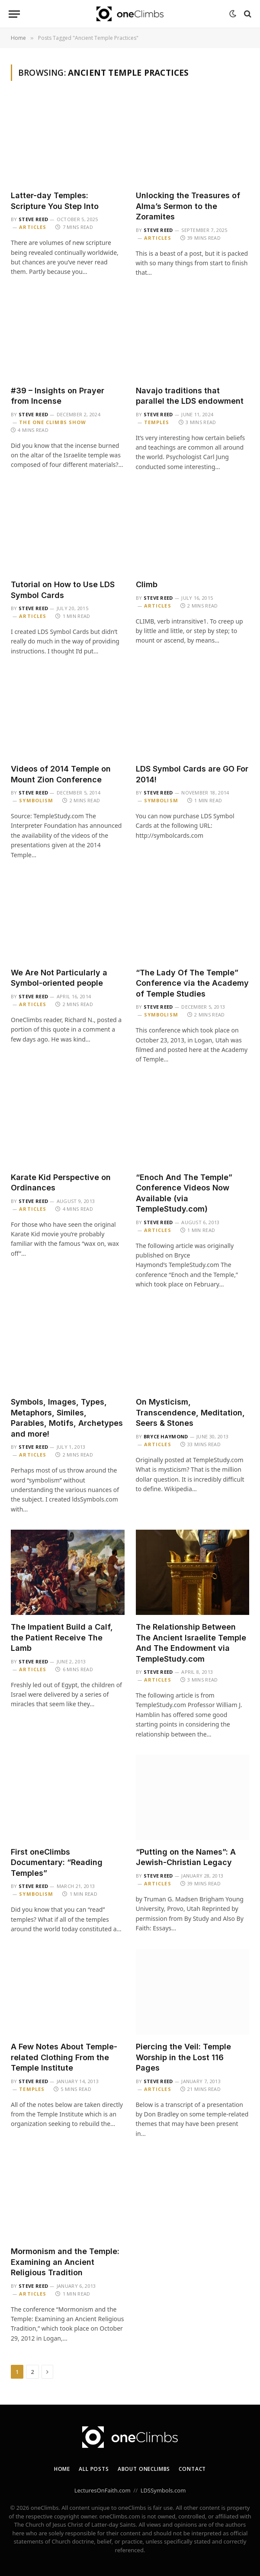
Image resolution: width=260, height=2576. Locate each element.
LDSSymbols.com (163, 2490)
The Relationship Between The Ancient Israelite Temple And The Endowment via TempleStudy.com (191, 1642)
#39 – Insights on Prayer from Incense (57, 395)
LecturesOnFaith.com (102, 2490)
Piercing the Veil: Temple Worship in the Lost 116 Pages (183, 2057)
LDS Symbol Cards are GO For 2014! (192, 774)
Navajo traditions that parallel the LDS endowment (190, 395)
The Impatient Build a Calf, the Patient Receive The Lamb (62, 1637)
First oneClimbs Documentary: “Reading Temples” (57, 1862)
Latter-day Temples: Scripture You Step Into (55, 200)
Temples (157, 422)
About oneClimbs (144, 2469)
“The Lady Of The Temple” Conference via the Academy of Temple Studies (192, 983)
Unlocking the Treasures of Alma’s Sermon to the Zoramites (188, 206)
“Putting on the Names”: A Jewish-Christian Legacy (186, 1857)
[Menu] (14, 14)
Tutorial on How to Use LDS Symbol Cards (63, 589)
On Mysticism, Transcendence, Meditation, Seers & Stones (190, 1412)
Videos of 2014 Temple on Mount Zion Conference (61, 774)
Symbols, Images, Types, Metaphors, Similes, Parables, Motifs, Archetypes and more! (67, 1417)
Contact (192, 2469)
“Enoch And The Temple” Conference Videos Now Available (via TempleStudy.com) (184, 1193)
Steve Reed (33, 219)
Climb (146, 584)
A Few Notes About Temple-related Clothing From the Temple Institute (64, 2057)
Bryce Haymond (166, 1436)
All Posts (94, 2469)
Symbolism (36, 800)
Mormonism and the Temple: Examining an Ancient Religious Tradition (65, 2262)
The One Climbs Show (52, 422)
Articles (32, 227)
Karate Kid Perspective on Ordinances (61, 1182)
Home (62, 2469)
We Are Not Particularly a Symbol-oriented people (59, 977)
